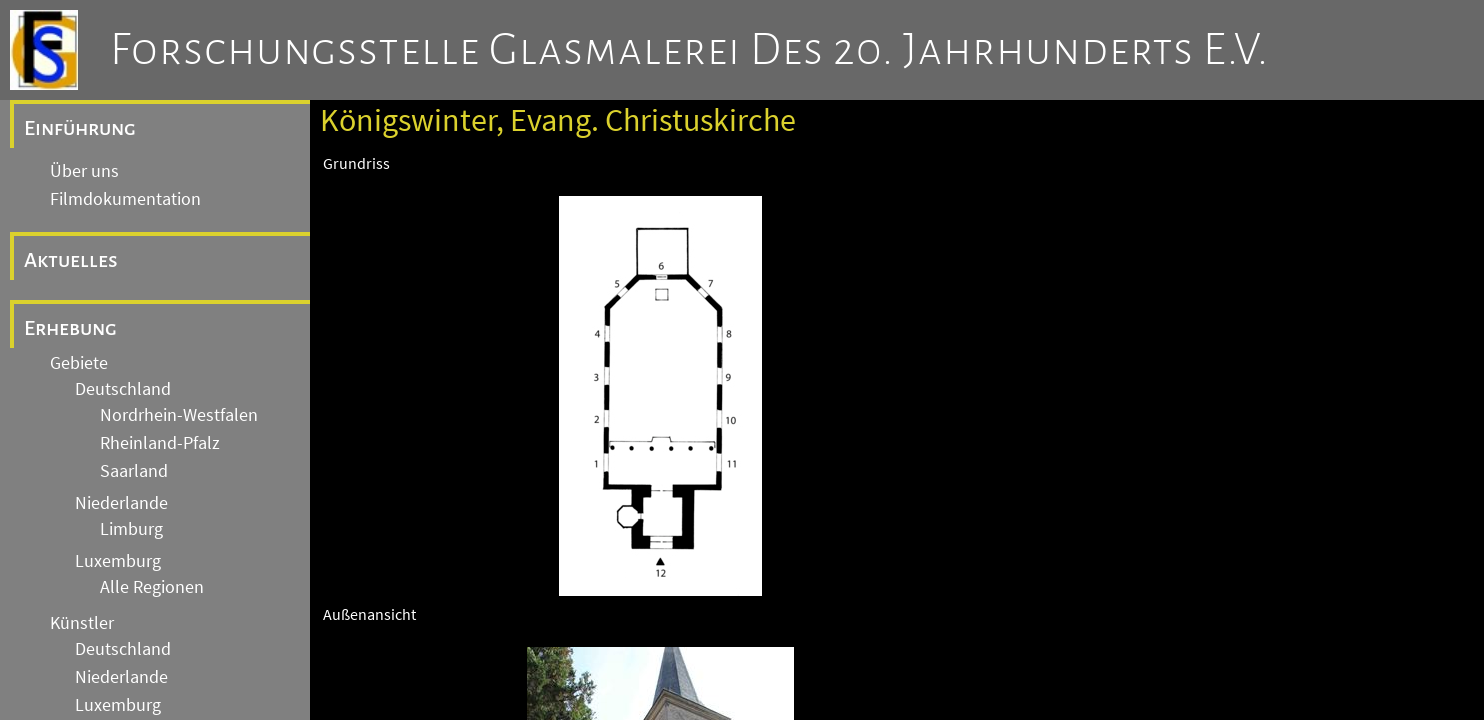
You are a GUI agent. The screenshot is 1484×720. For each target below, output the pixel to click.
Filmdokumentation (125, 199)
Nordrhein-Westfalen (179, 415)
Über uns (84, 171)
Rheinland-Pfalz (160, 443)
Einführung (80, 128)
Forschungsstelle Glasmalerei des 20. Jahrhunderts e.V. (689, 50)
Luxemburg (118, 561)
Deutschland (123, 389)
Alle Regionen (152, 587)
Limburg (131, 529)
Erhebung (70, 328)
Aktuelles (71, 260)
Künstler (82, 623)
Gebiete (79, 363)
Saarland (134, 471)
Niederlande (121, 503)
